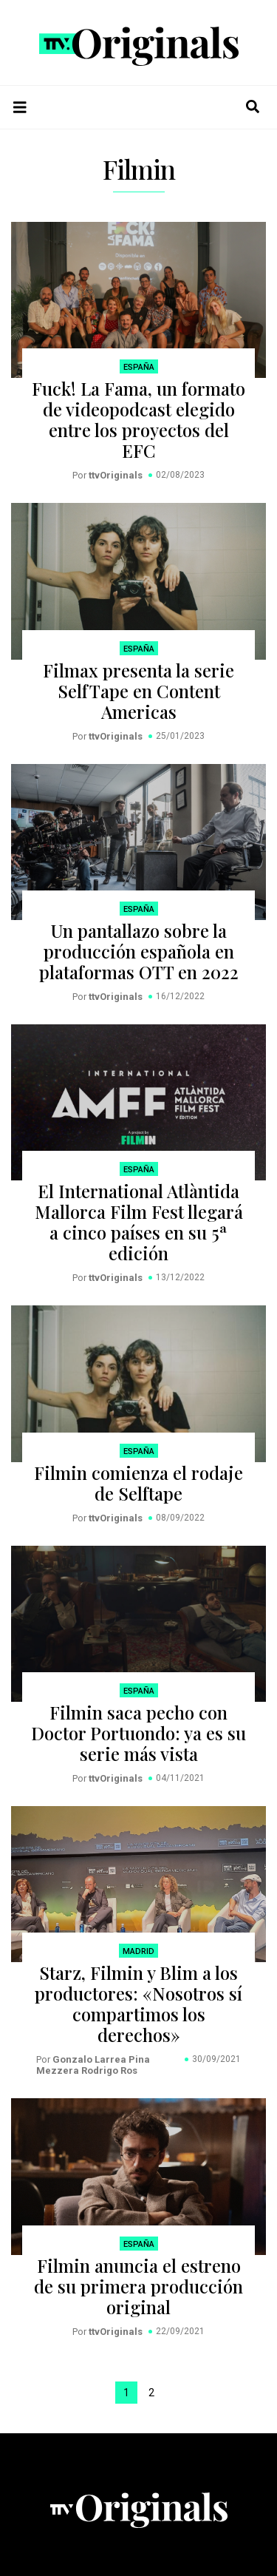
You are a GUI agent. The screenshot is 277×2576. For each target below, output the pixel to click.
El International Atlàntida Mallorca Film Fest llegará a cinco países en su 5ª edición (139, 1222)
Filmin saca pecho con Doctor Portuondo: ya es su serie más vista (138, 1732)
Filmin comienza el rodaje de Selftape (138, 1483)
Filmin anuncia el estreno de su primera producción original (138, 2286)
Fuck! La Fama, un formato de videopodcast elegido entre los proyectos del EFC (138, 419)
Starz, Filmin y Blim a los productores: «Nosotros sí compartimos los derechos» (138, 2003)
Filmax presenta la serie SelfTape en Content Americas (138, 690)
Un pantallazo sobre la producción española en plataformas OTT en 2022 (139, 951)
